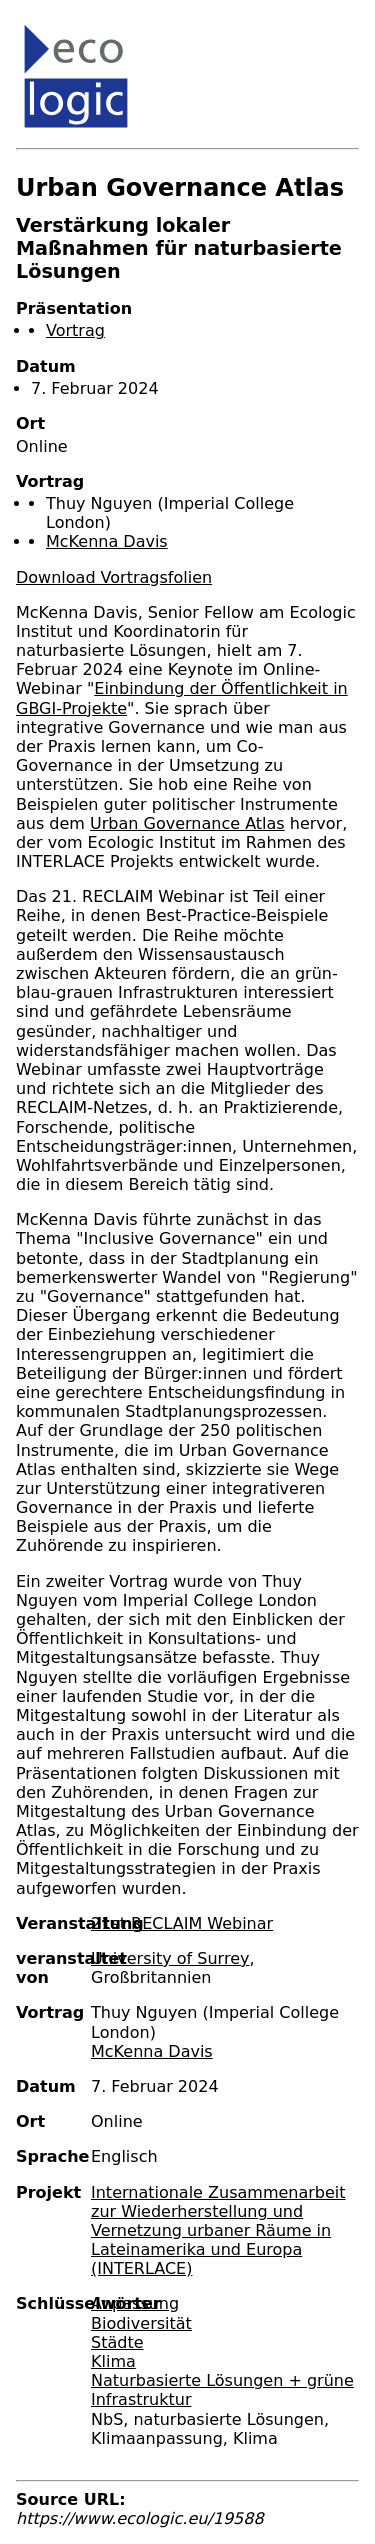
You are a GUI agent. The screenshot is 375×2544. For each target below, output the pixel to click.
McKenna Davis (107, 541)
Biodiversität (141, 2323)
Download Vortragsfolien (114, 577)
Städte (117, 2342)
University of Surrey (170, 1958)
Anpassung (135, 2303)
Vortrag (75, 330)
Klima (113, 2361)
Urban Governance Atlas (187, 823)
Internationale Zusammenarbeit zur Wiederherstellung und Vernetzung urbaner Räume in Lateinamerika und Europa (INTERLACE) (218, 2231)
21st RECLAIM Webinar (182, 1923)
